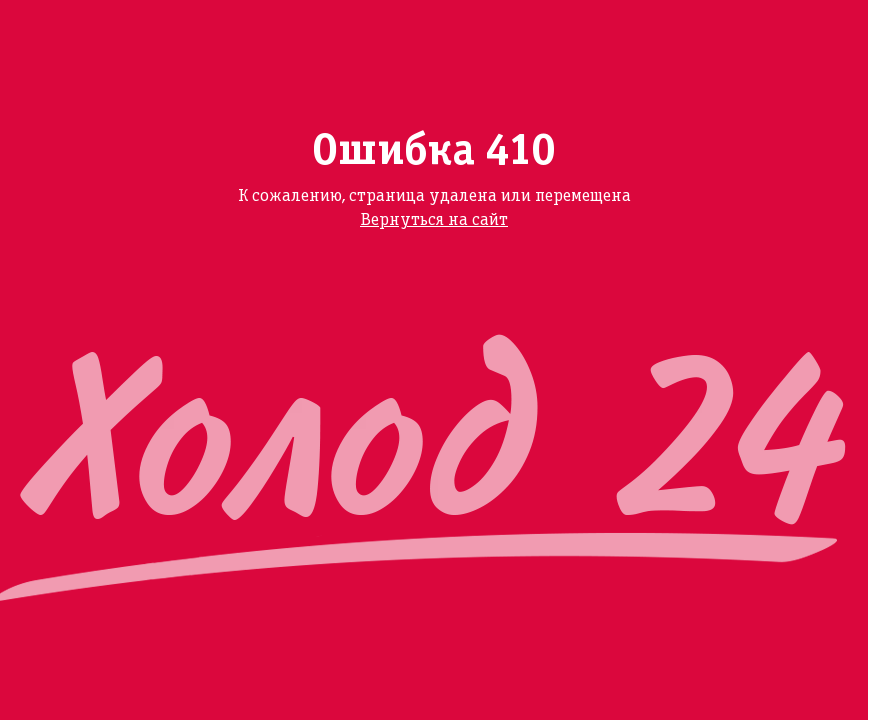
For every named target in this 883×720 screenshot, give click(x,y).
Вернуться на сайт (434, 220)
